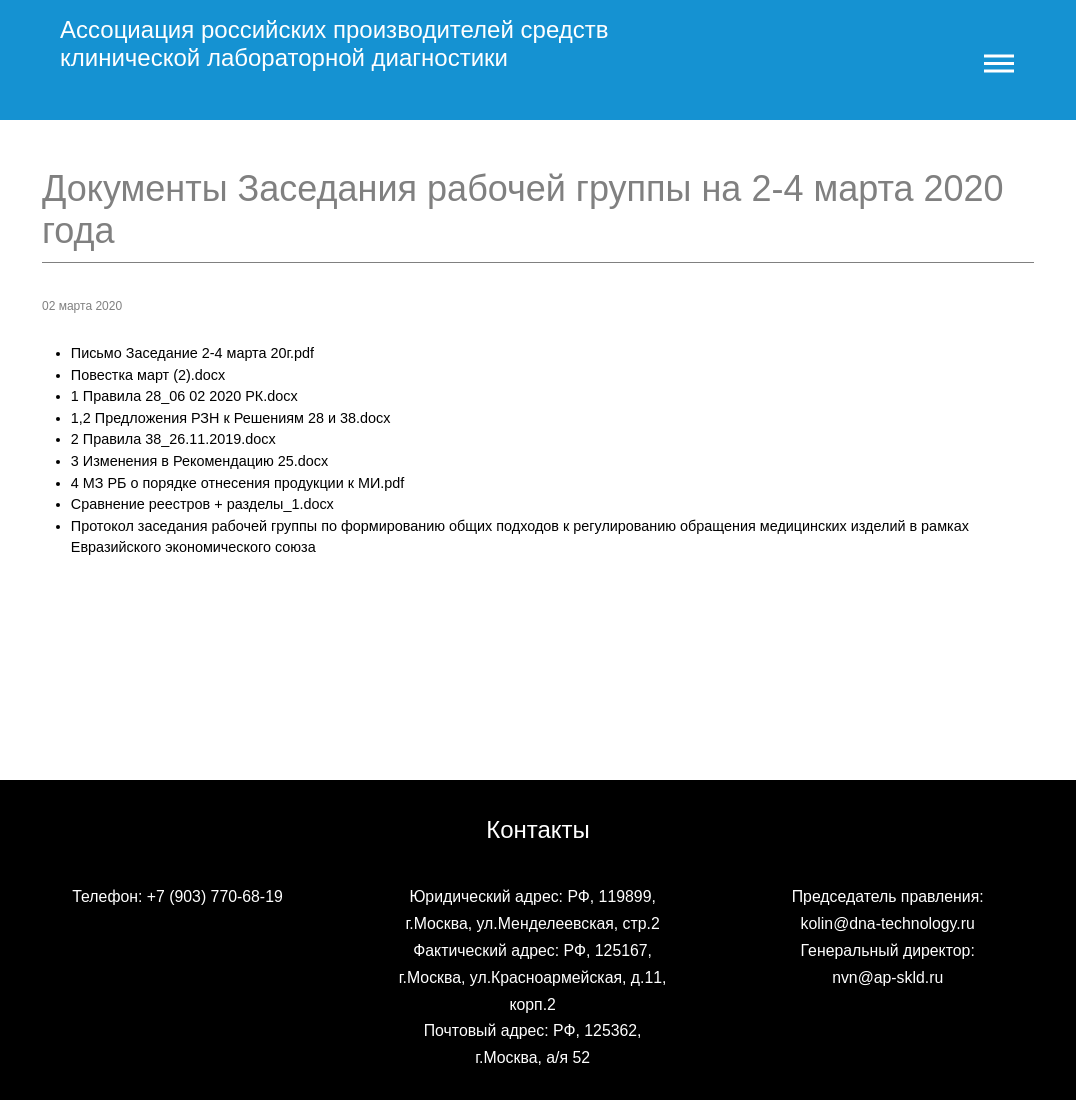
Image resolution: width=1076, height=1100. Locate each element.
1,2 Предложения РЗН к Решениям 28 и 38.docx (231, 418)
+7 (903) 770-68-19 (215, 896)
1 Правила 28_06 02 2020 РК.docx (184, 396)
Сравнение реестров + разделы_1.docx (202, 504)
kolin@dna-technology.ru (888, 923)
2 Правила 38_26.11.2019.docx (173, 439)
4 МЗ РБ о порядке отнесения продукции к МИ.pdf (238, 483)
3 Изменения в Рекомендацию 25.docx (199, 461)
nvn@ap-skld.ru (887, 977)
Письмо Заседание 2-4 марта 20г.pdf (192, 353)
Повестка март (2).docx (148, 375)
